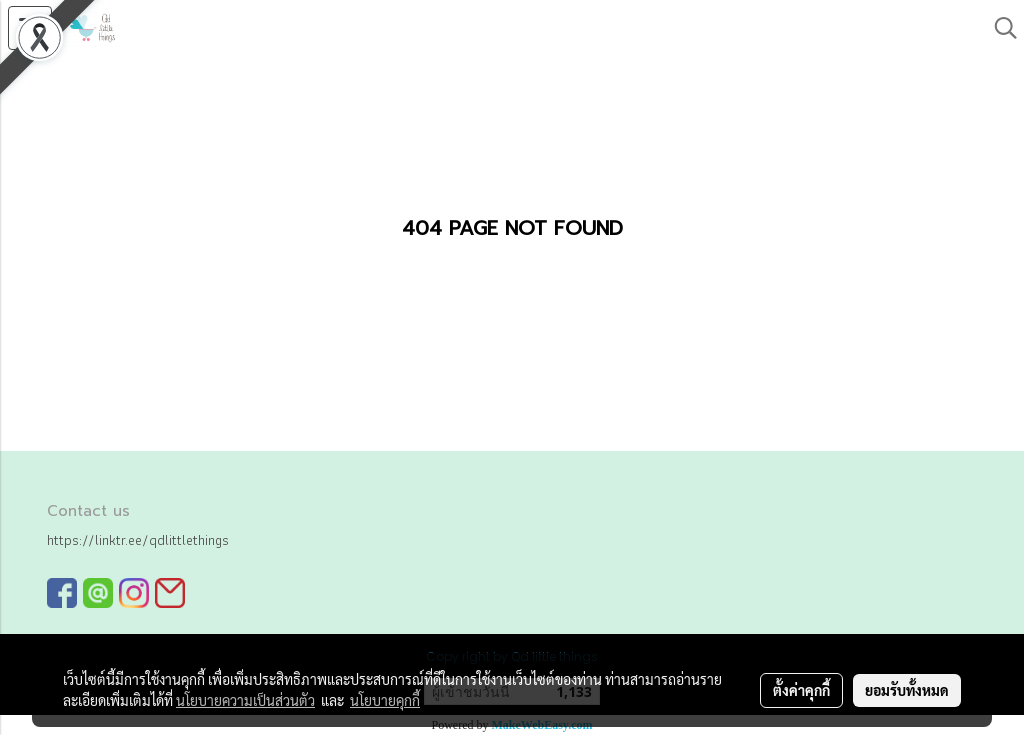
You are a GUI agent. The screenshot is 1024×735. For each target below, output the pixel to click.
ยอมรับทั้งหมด (907, 690)
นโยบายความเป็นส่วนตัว (245, 700)
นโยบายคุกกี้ (385, 700)
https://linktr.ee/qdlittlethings (138, 540)
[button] (999, 28)
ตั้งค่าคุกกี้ (801, 690)
